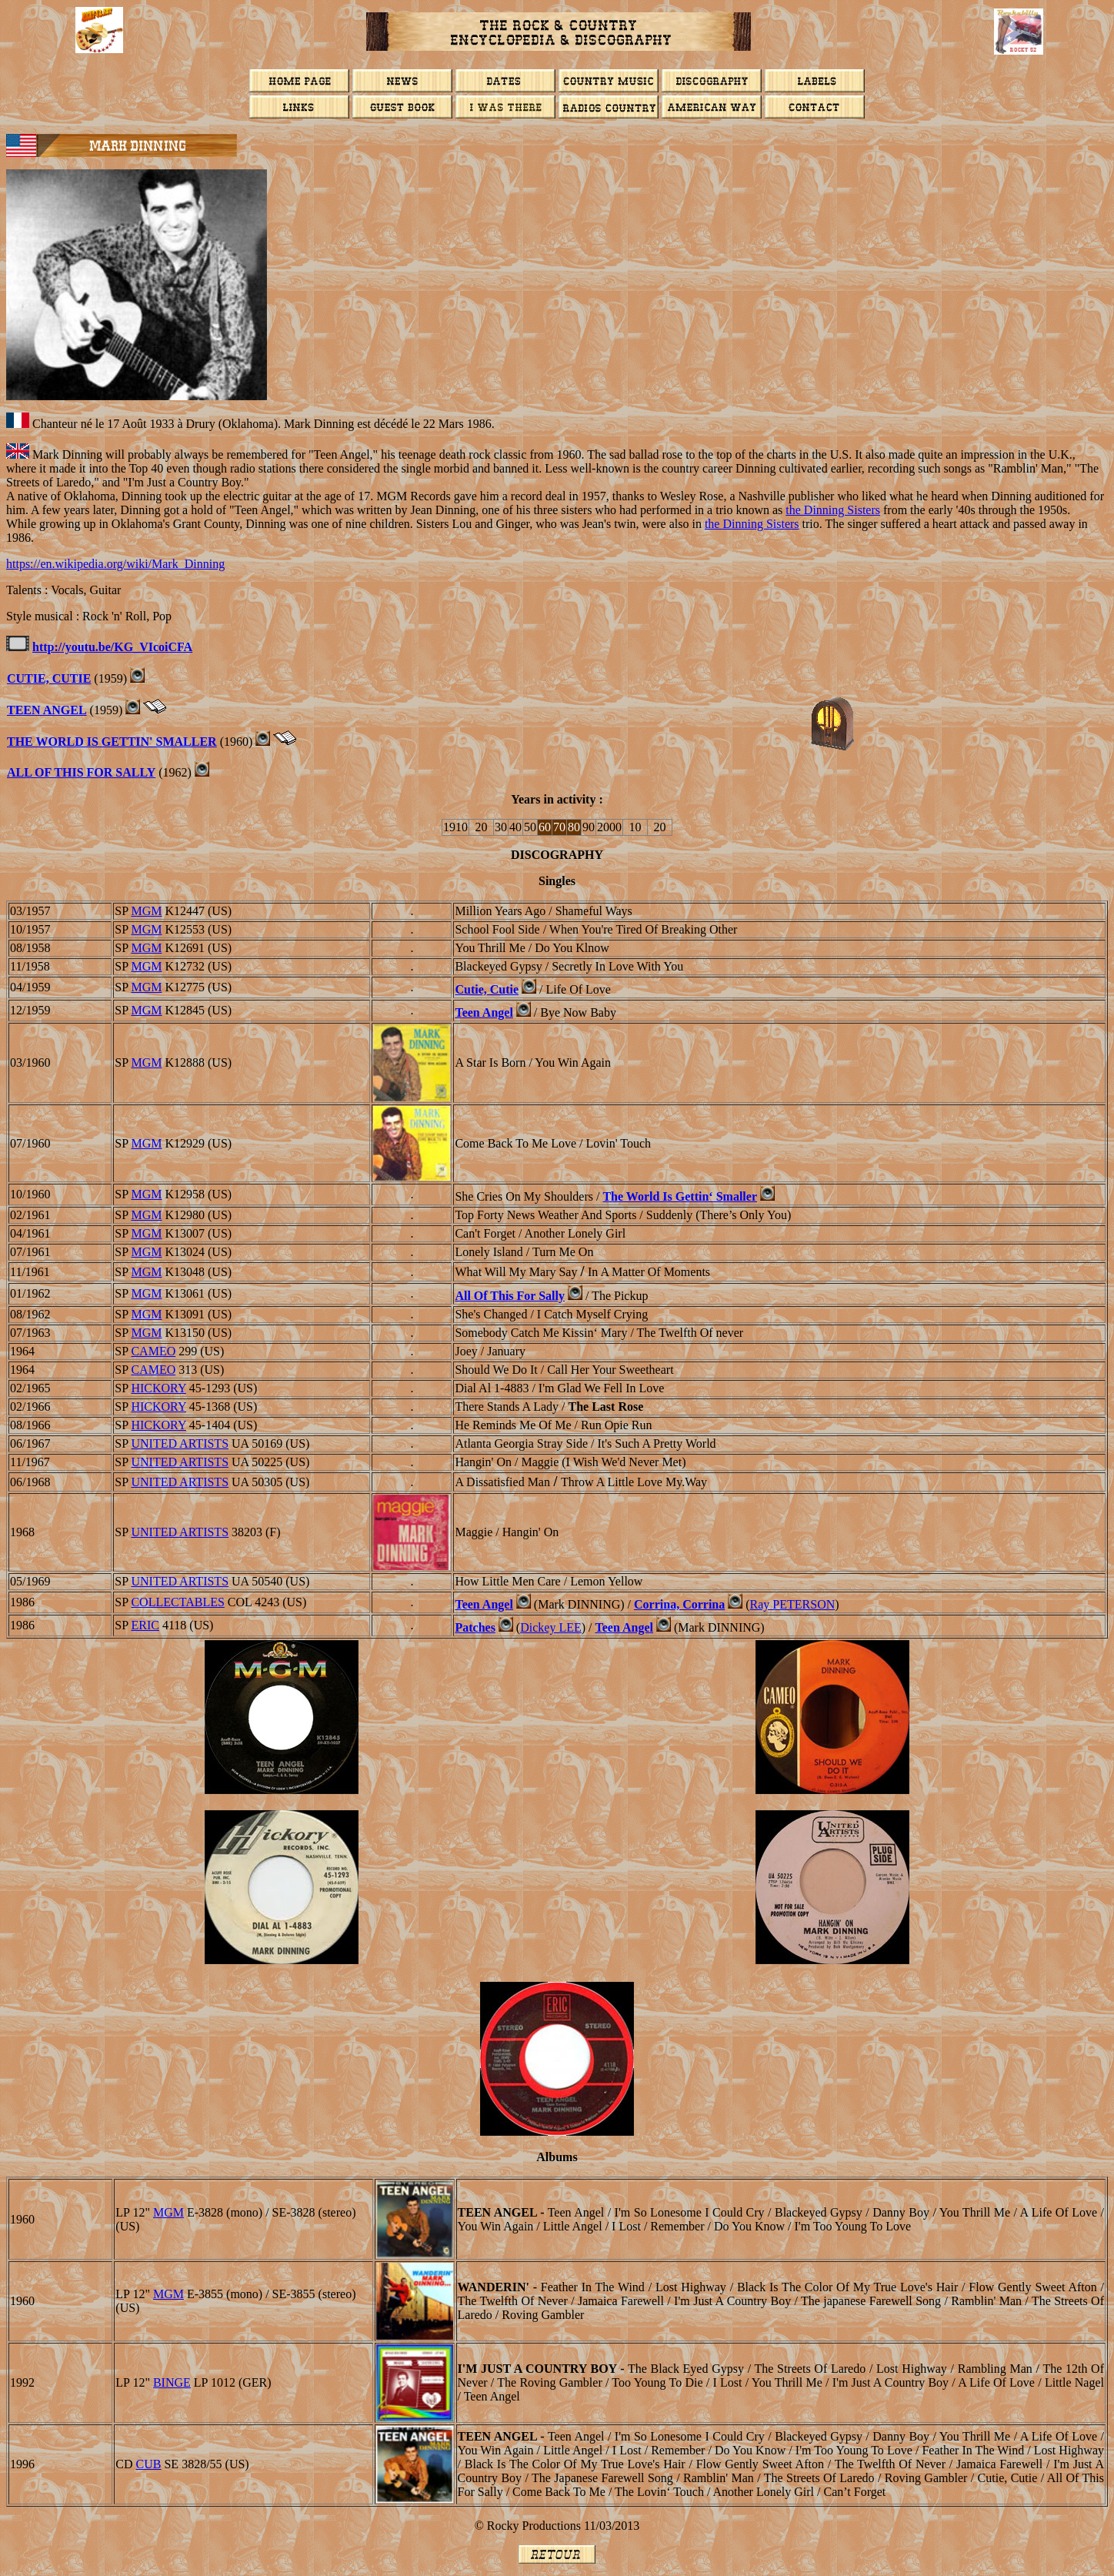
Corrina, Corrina (679, 1604)
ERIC (144, 1625)
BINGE (172, 2382)
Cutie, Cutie (487, 989)
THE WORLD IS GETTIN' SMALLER (112, 741)
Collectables (177, 1602)
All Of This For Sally (510, 1295)
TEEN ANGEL (47, 710)
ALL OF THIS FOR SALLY (81, 772)
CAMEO (153, 1351)
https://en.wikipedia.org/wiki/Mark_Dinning (115, 563)
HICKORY (158, 1388)
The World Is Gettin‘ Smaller (679, 1196)
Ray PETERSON (793, 1604)
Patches (475, 1627)
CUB (149, 2464)
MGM (146, 910)
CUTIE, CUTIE (49, 678)
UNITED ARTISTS (179, 1443)
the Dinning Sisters (832, 509)
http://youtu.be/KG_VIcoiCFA (112, 646)
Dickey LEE (551, 1627)
